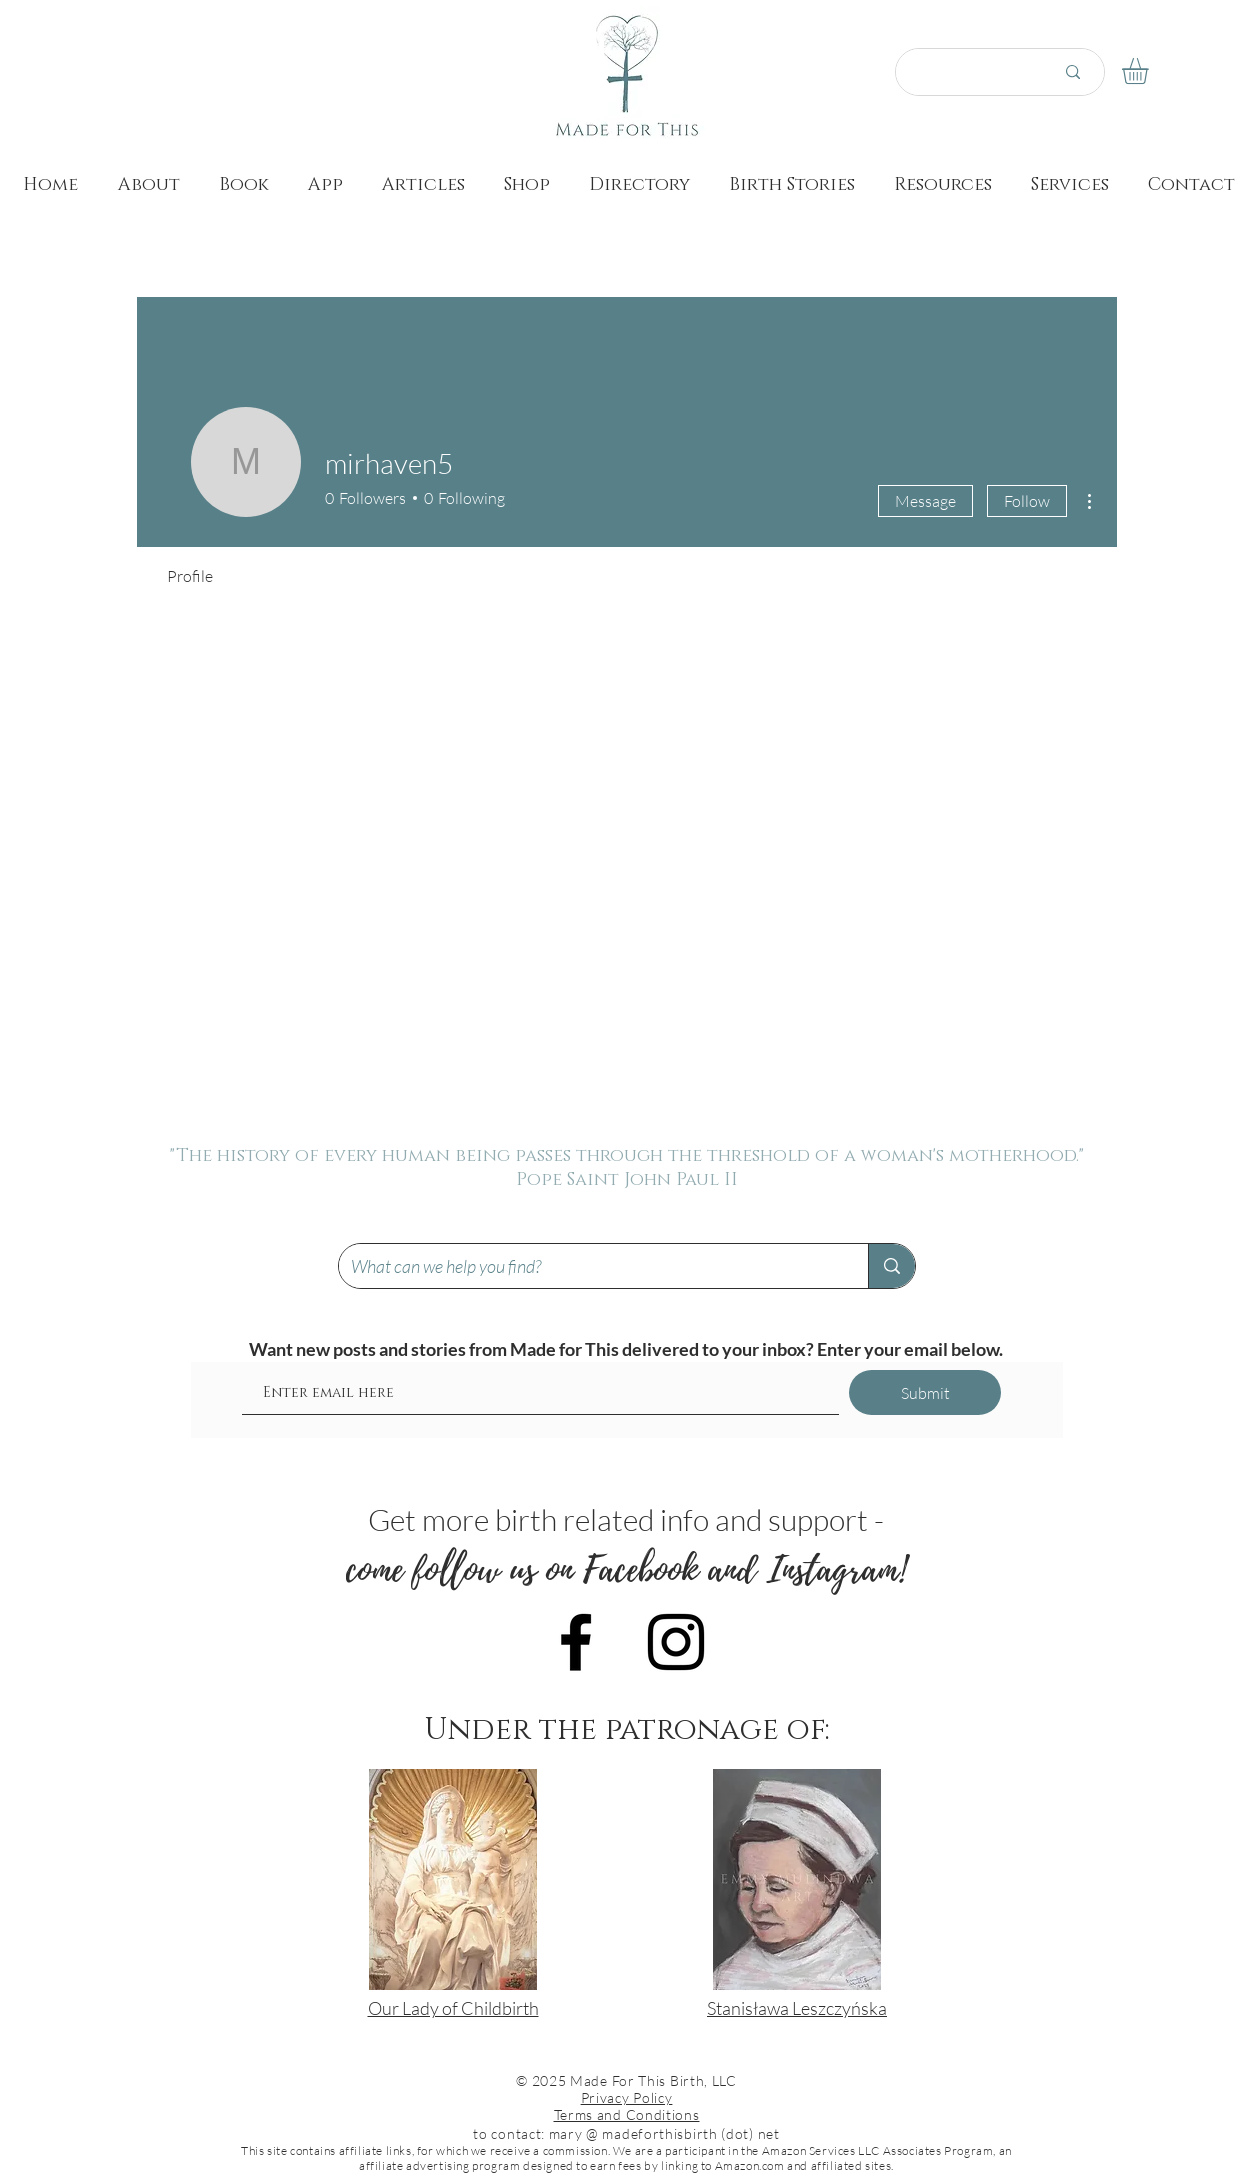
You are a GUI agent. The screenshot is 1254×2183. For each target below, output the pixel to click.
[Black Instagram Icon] (676, 1642)
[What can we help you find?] (588, 1266)
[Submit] (925, 1392)
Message (925, 501)
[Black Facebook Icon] (576, 1642)
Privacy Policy (627, 2097)
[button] (1150, 71)
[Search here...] (963, 72)
